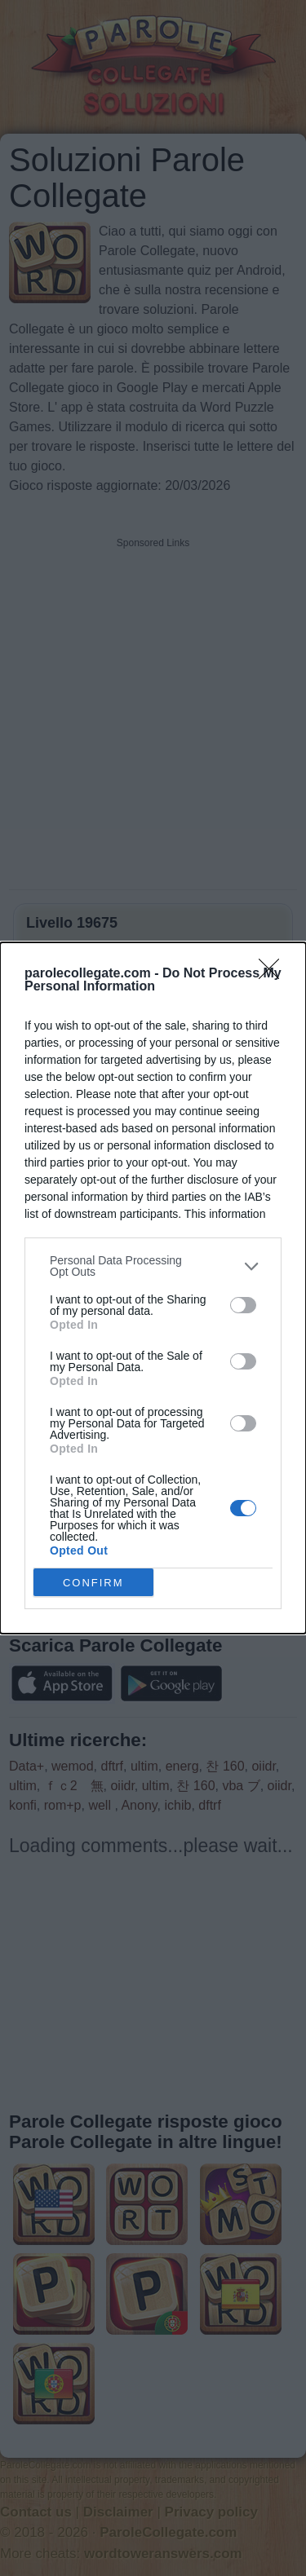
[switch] (243, 1305)
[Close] (274, 974)
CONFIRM (93, 1582)
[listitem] (153, 1266)
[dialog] (153, 1288)
